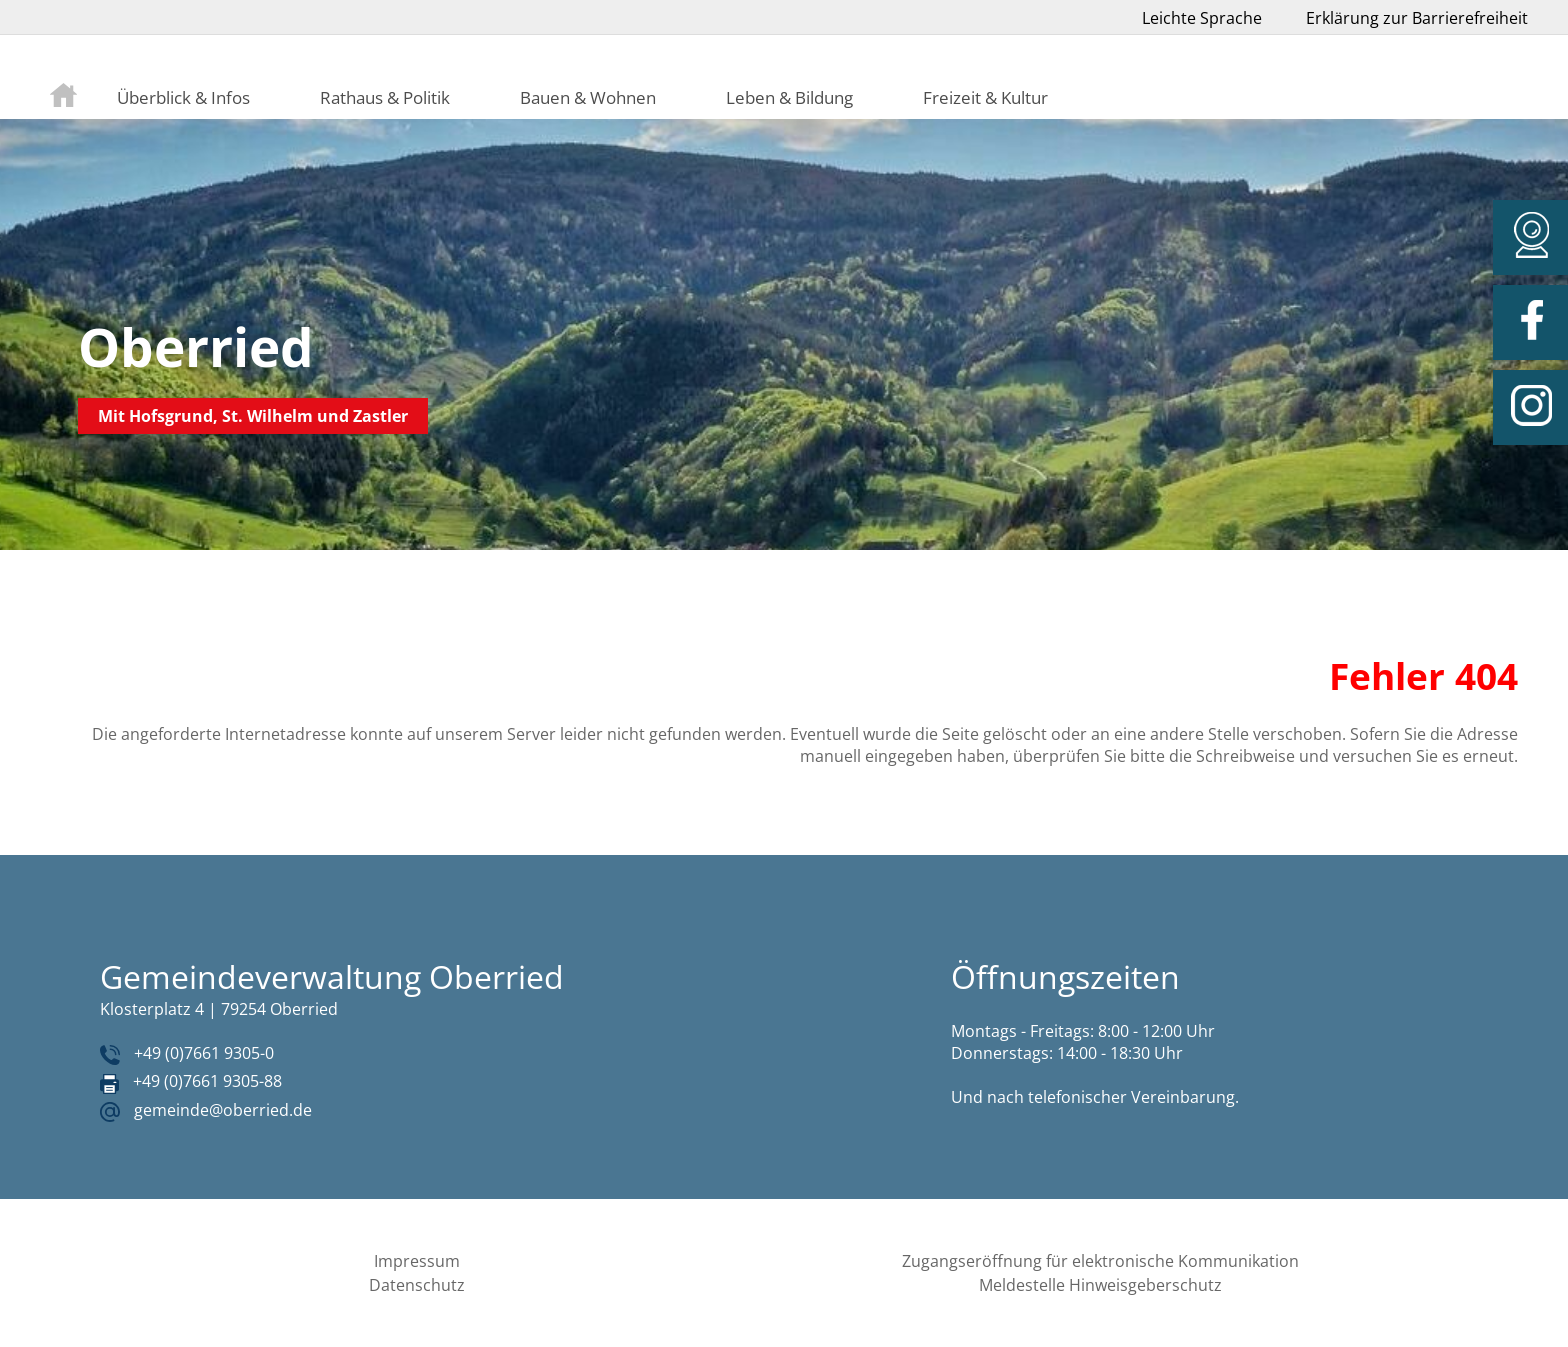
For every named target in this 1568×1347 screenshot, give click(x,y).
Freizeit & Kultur (985, 97)
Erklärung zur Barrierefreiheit (1417, 18)
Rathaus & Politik (385, 97)
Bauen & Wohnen (588, 97)
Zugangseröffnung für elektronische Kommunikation (1100, 1261)
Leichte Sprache (1202, 18)
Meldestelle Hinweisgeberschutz (1100, 1285)
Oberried (196, 346)
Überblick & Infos (183, 97)
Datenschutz (417, 1285)
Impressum (417, 1261)
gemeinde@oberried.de (223, 1110)
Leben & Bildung (789, 97)
